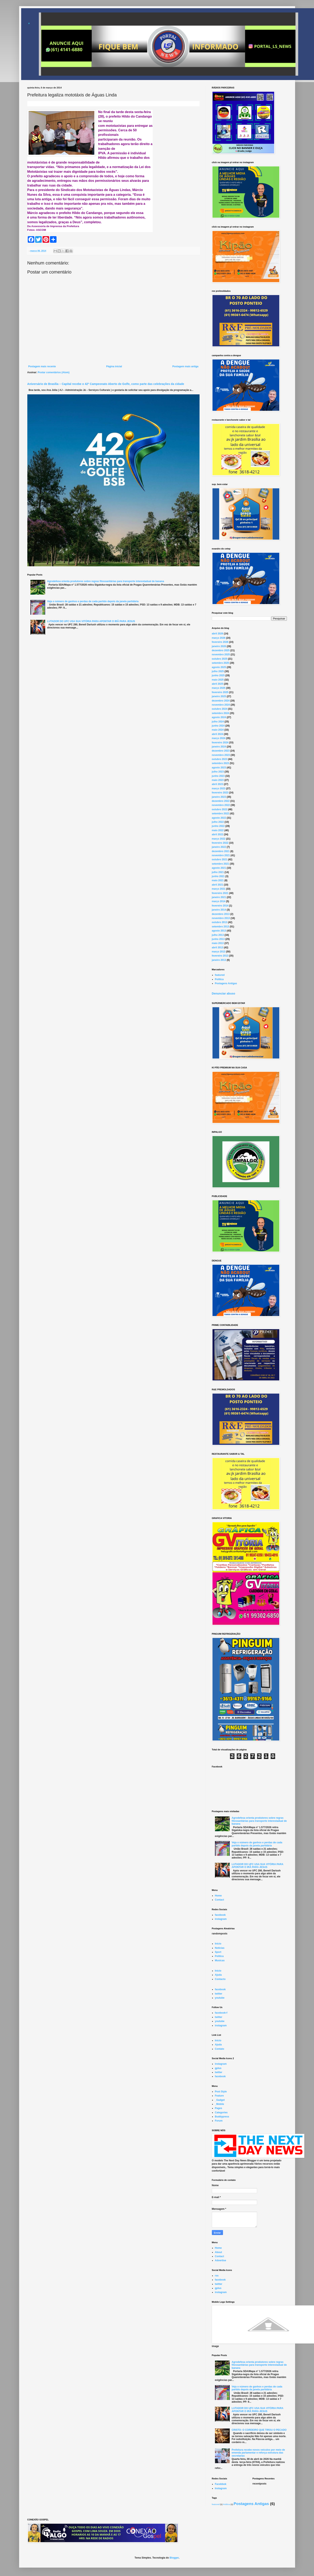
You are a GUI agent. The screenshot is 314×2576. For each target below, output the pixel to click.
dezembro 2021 (221, 851)
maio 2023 (218, 780)
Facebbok (220, 2484)
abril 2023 (217, 784)
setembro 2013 (220, 926)
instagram (221, 1919)
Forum (219, 2120)
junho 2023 (218, 776)
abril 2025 (217, 683)
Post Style (221, 2091)
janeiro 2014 (219, 909)
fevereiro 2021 (220, 893)
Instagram (221, 2488)
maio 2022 (218, 830)
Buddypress (222, 2116)
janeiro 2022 (219, 847)
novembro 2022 (221, 805)
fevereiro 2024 (220, 742)
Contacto (220, 1979)
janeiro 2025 (219, 696)
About (218, 2252)
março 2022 (218, 838)
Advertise (220, 2260)
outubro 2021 (219, 859)
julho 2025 (218, 671)
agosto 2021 (219, 867)
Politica (219, 1956)
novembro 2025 (221, 654)
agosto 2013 (219, 930)
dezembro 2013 (221, 914)
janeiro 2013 (219, 960)
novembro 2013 (221, 918)
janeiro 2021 (219, 897)
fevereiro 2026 (220, 642)
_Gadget (220, 2100)
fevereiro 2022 (220, 842)
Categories (221, 2112)
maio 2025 (218, 679)
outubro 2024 (219, 708)
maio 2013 (218, 943)
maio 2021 (218, 880)
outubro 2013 (219, 922)
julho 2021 (218, 872)
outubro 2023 (219, 759)
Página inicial (114, 366)
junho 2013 (218, 939)
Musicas (220, 1960)
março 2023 (218, 788)
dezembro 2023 (221, 750)
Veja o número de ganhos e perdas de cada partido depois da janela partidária (93, 601)
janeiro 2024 (219, 746)
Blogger (174, 2557)
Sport (218, 1952)
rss (217, 2275)
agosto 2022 (219, 817)
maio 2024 (218, 729)
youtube (220, 1997)
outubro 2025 (219, 658)
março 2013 (218, 951)
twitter (218, 1993)
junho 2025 (218, 675)
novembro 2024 (221, 704)
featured (220, 975)
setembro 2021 (220, 863)
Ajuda (218, 1974)
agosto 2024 (219, 717)
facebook (220, 1914)
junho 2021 (218, 876)
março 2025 (218, 688)
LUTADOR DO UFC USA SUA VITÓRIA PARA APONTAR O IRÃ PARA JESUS (91, 621)
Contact (219, 1899)
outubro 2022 (219, 809)
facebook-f (221, 2012)
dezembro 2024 (221, 700)
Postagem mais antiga (185, 366)
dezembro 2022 (221, 801)
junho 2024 (218, 725)
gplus (218, 2068)
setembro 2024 (220, 713)
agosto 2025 (219, 667)
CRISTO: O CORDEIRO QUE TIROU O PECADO (259, 2429)
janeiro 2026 (219, 646)
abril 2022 (217, 834)
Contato (219, 2048)
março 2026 (218, 637)
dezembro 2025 (221, 650)
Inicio (218, 1943)
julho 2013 (218, 935)
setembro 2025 (220, 662)
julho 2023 (218, 771)
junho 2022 (218, 826)
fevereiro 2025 (220, 692)
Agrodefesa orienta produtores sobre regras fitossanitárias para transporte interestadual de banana (105, 581)
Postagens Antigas (226, 983)
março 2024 (218, 738)
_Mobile (219, 2104)
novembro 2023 (221, 755)
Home (218, 1895)
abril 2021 (217, 884)
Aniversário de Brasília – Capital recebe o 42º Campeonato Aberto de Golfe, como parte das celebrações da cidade (105, 384)
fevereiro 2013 (220, 955)
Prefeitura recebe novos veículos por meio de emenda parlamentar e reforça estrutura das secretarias (258, 2452)
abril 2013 (217, 947)
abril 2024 (217, 734)
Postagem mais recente (42, 366)
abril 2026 (217, 633)
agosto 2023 (219, 767)
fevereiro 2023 (220, 792)
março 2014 (218, 901)
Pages (218, 2108)
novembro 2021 (221, 855)
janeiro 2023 (219, 796)
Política (219, 979)
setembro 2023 (220, 763)
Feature (219, 2095)
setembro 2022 (220, 813)
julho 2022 (218, 822)
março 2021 (218, 888)
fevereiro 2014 (220, 905)
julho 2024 (218, 721)
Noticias (220, 1948)
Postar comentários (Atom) (53, 372)
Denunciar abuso (223, 993)
